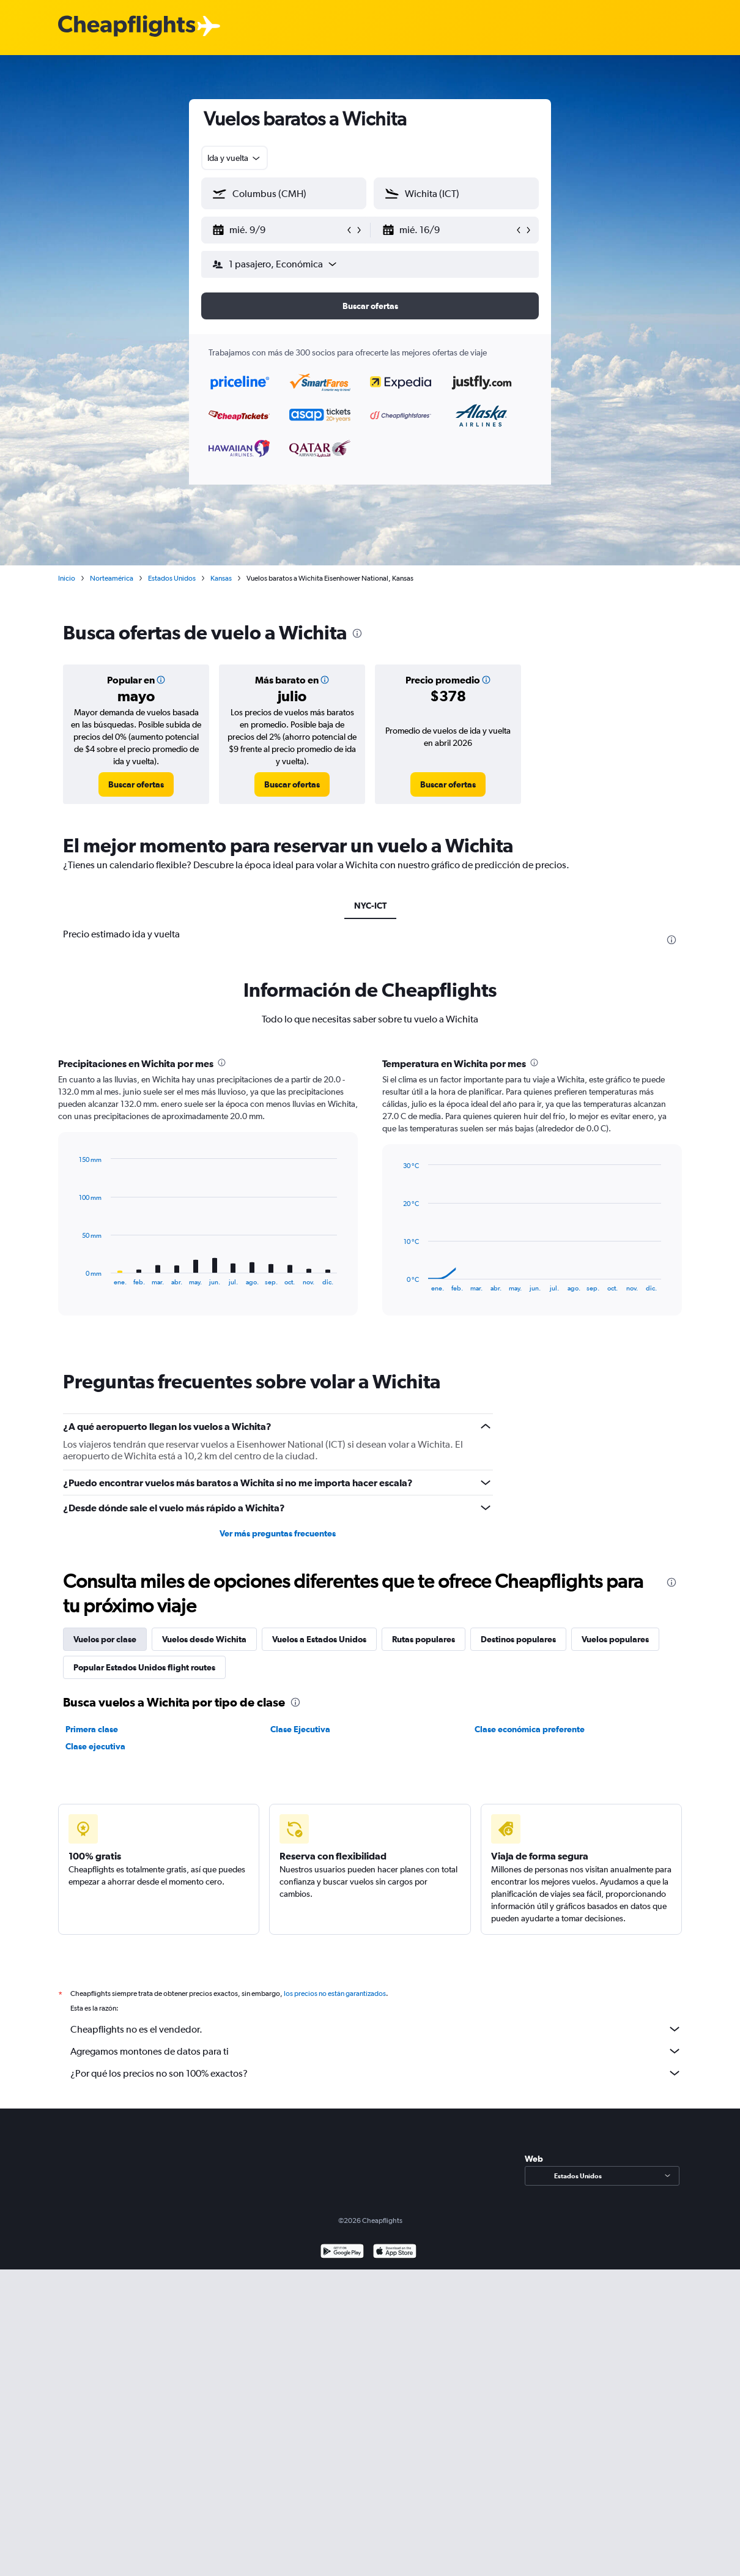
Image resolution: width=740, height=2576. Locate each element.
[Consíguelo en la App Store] (395, 2266)
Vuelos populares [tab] (615, 1639)
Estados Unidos (172, 578)
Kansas (221, 578)
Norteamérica (111, 578)
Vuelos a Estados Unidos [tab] (319, 1639)
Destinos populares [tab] (518, 1639)
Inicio (66, 578)
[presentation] (357, 633)
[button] (278, 230)
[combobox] (234, 158)
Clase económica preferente (530, 1729)
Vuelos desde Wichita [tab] (204, 1639)
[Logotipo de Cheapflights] (126, 26)
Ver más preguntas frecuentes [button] (278, 1533)
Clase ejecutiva (95, 1746)
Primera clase (91, 1729)
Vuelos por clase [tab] (104, 1639)
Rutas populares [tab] (423, 1639)
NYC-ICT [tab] (370, 905)
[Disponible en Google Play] (342, 2266)
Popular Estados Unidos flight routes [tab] (144, 1667)
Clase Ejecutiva (300, 1729)
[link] (136, 784)
